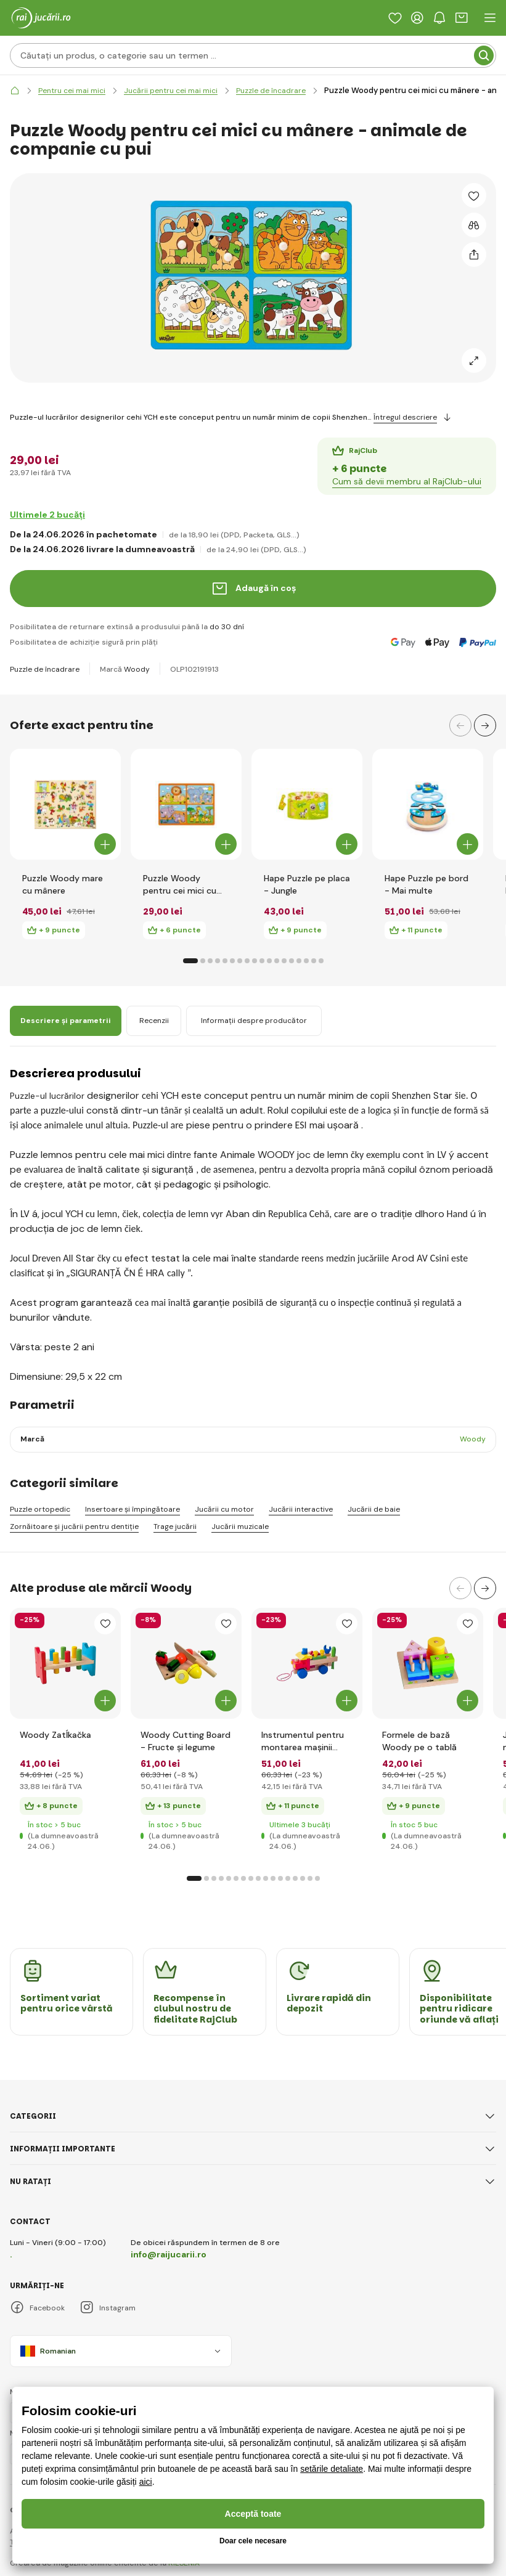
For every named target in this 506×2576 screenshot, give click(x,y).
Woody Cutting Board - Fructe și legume (186, 1741)
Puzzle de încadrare (45, 669)
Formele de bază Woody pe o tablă (419, 1741)
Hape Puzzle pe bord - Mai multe (426, 884)
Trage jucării (175, 1526)
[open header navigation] (490, 17)
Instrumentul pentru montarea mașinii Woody (302, 1741)
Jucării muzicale (240, 1526)
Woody (137, 669)
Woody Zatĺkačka (55, 1734)
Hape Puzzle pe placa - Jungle (307, 884)
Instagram (108, 2308)
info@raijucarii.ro (168, 2254)
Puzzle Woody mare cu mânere (62, 884)
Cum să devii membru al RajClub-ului (406, 481)
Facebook (37, 2308)
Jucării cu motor (224, 1509)
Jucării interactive (301, 1509)
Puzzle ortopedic (40, 1509)
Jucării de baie (374, 1509)
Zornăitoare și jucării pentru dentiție (74, 1526)
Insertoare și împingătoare (132, 1509)
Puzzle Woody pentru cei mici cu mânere (179, 885)
